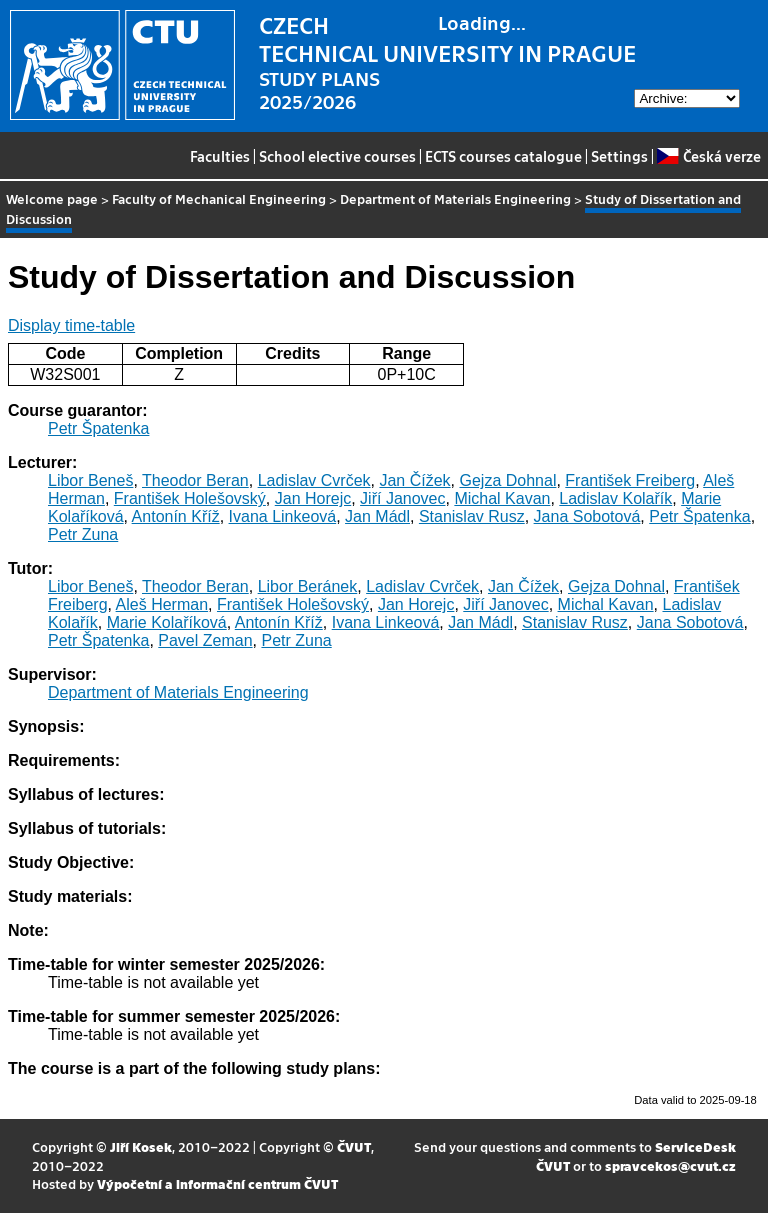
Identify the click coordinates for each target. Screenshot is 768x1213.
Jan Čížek (414, 480)
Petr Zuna (83, 534)
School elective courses (337, 156)
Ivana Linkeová (283, 516)
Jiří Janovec (402, 498)
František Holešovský (190, 498)
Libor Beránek (308, 586)
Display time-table (71, 325)
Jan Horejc (313, 498)
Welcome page (52, 198)
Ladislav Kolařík (615, 498)
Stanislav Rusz (472, 516)
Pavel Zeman (205, 640)
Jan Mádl (377, 516)
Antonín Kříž (176, 516)
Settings (619, 156)
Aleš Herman (162, 604)
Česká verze (708, 156)
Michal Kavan (502, 498)
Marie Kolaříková (167, 622)
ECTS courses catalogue (503, 156)
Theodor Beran (195, 480)
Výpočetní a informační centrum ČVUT (217, 1183)
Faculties (220, 156)
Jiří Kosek (141, 1146)
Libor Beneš (90, 480)
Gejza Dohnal (507, 480)
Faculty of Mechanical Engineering (219, 198)
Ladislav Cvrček (314, 480)
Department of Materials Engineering (455, 198)
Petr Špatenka (98, 428)
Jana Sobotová (587, 516)
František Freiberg (630, 480)
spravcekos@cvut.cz (670, 1165)
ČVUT (354, 1146)
